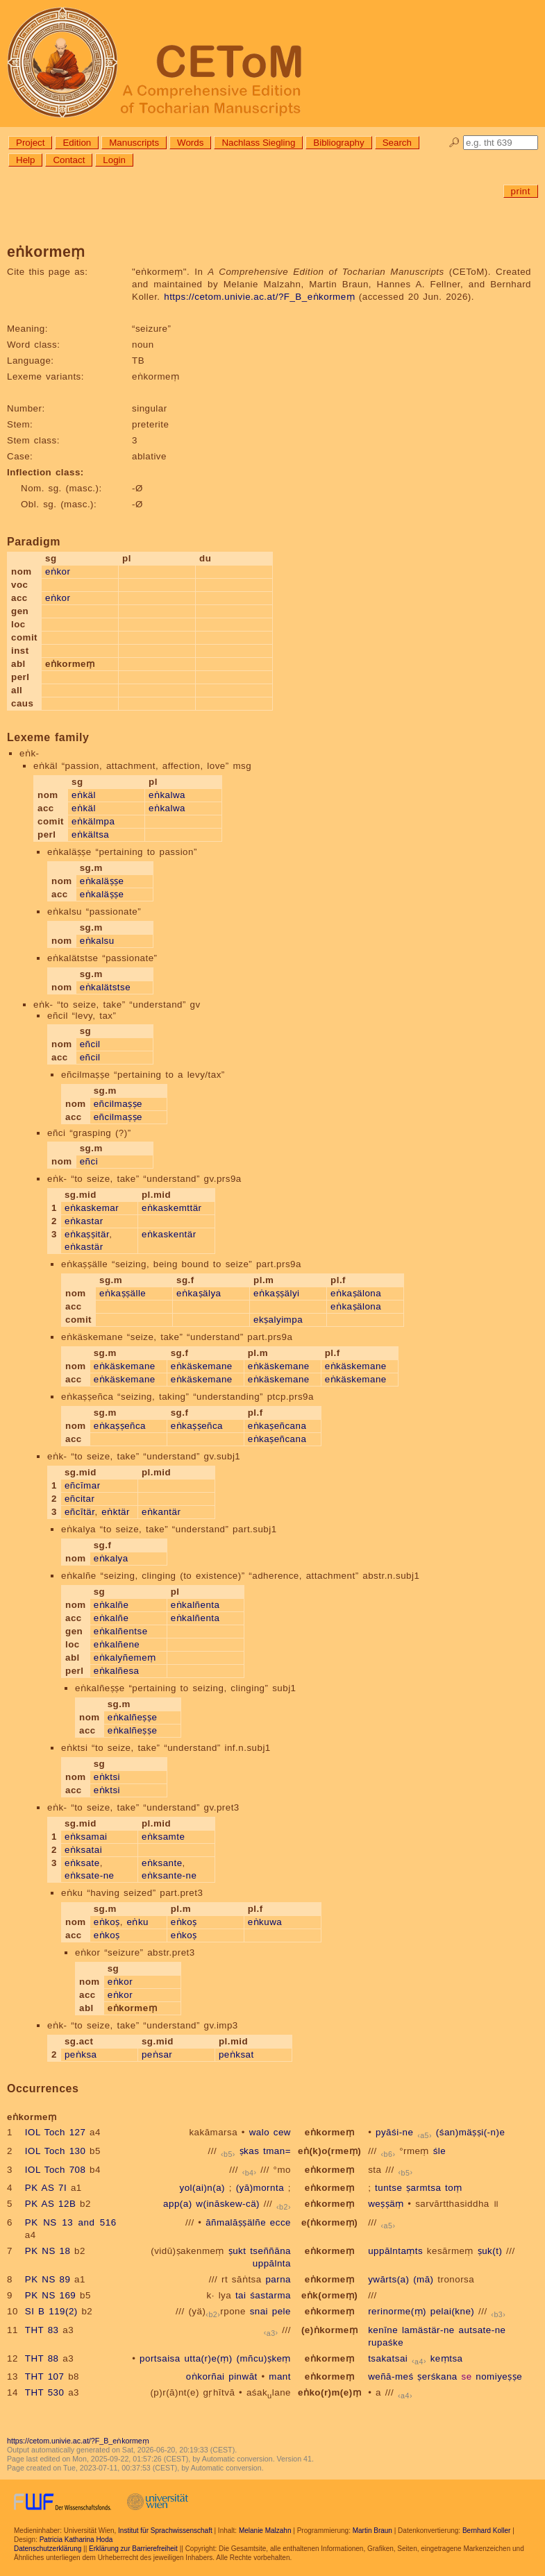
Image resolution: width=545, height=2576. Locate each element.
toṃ (453, 2188)
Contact (69, 160)
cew (282, 2132)
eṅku (138, 1922)
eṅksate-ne (90, 1875)
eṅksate (82, 1863)
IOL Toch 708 (55, 2169)
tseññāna (270, 2251)
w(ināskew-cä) (228, 2203)
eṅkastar (84, 1221)
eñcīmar (83, 1485)
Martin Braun (372, 2530)
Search (397, 142)
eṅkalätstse (105, 987)
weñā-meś (390, 2376)
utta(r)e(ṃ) (208, 2358)
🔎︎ (454, 142)
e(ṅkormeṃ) (329, 2222)
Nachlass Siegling (258, 142)
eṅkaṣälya (198, 1293)
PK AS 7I (46, 2188)
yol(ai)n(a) (203, 2188)
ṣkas (250, 2151)
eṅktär (115, 1512)
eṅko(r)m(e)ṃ (329, 2392)
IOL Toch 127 (55, 2132)
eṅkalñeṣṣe (133, 1717)
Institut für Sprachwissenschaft (165, 2530)
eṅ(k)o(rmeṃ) (329, 2151)
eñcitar (80, 1498)
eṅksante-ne (169, 1875)
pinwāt (243, 2376)
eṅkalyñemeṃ (125, 1657)
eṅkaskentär (169, 1234)
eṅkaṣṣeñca (120, 1426)
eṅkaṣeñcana (277, 1426)
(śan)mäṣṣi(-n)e (470, 2132)
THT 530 (45, 2392)
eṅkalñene (117, 1644)
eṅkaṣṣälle (122, 1293)
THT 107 (45, 2376)
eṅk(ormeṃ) (329, 2295)
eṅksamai (86, 1836)
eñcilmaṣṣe (118, 1104)
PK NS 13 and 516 (71, 2222)
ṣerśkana (437, 2376)
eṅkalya (111, 1558)
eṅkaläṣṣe (102, 881)
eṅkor (57, 571)
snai (259, 2311)
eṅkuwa (265, 1922)
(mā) (423, 2279)
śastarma (270, 2295)
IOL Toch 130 (55, 2151)
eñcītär (80, 1512)
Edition (76, 142)
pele (281, 2311)
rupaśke (385, 2342)
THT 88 (42, 2358)
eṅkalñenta (195, 1605)
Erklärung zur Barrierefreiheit (133, 2548)
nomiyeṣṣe (499, 2376)
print (520, 191)
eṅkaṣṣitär (87, 1234)
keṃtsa (446, 2358)
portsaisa (160, 2358)
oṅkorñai (205, 2376)
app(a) (177, 2203)
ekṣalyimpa (278, 1319)
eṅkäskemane (125, 1366)
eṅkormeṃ (329, 2132)
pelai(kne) (452, 2311)
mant (280, 2376)
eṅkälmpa (93, 821)
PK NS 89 (48, 2279)
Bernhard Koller (486, 2530)
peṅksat (236, 2054)
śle (439, 2151)
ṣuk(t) (490, 2251)
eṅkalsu (97, 940)
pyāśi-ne (394, 2132)
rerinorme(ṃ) (397, 2311)
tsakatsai (388, 2358)
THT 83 (42, 2330)
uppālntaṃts (395, 2251)
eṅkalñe (111, 1605)
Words (190, 142)
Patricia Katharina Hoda (76, 2539)
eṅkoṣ (107, 1922)
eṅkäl (84, 795)
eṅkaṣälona (355, 1293)
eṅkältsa (90, 834)
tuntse (388, 2188)
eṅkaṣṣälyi (276, 1293)
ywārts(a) (388, 2279)
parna (278, 2279)
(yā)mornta (260, 2188)
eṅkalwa (167, 795)
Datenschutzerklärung (47, 2548)
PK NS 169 (50, 2295)
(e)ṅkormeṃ (329, 2330)
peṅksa (81, 2054)
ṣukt (237, 2251)
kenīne (383, 2330)
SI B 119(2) (51, 2311)
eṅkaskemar (92, 1208)
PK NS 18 (48, 2251)
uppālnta (272, 2263)
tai (240, 2295)
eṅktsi (107, 1777)
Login (114, 160)
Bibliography (338, 142)
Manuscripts (134, 142)
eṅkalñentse (121, 1631)
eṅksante (162, 1863)
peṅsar (157, 2054)
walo (259, 2132)
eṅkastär (84, 1247)
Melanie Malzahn (265, 2530)
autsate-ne (481, 2330)
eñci (89, 1161)
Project (30, 142)
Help (25, 160)
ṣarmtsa (423, 2188)
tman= (277, 2151)
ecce (280, 2222)
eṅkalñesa (117, 1671)
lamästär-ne (428, 2330)
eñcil (90, 1044)
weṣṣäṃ (385, 2203)
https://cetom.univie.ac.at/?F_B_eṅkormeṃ (259, 296)
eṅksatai (83, 1850)
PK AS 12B (50, 2203)
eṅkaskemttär (172, 1208)
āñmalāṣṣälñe (236, 2222)
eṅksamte (163, 1836)
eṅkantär (161, 1512)
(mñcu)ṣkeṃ (263, 2358)
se (466, 2376)
